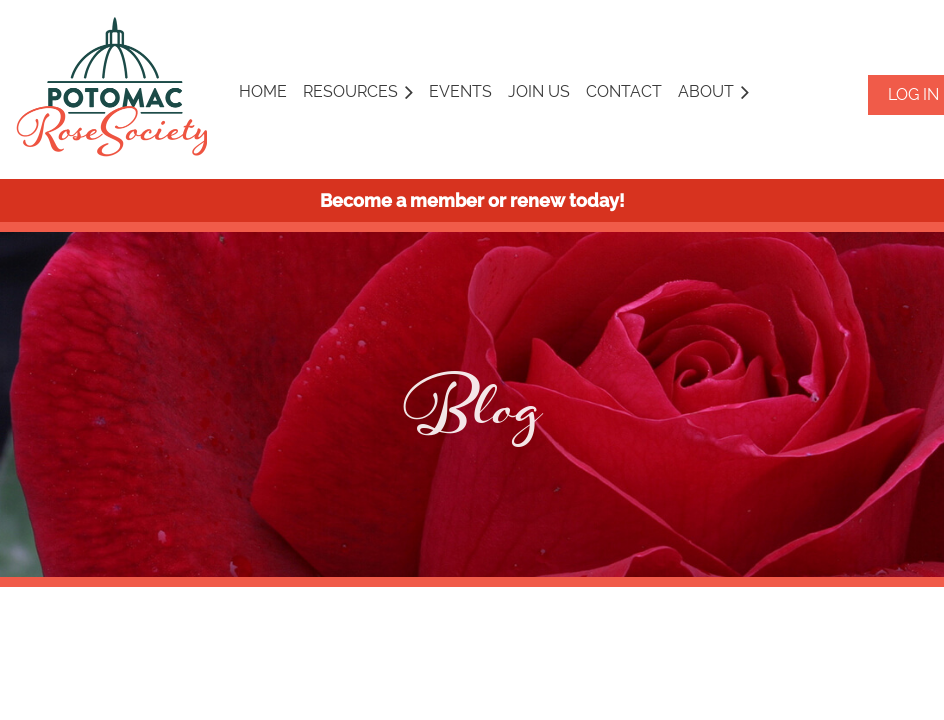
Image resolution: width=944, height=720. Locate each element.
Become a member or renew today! (472, 200)
